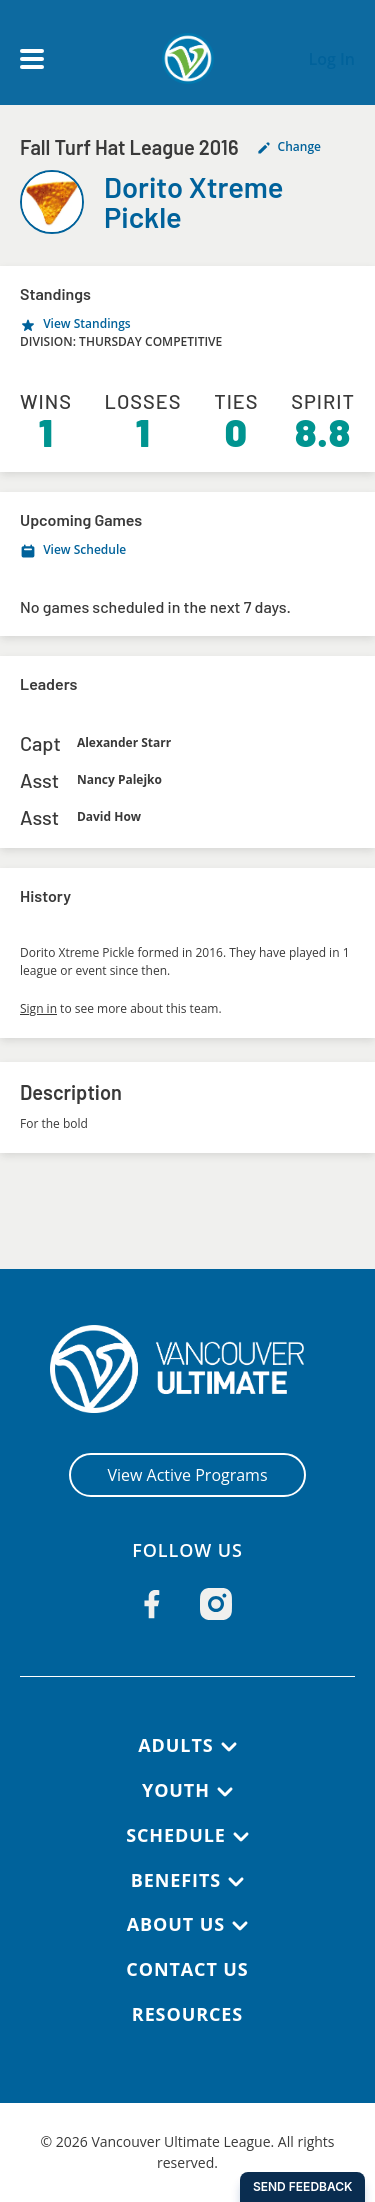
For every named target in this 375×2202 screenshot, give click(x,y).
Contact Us (187, 1969)
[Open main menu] (32, 59)
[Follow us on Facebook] (152, 1604)
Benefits (176, 1880)
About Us (176, 1924)
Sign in (38, 1008)
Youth (176, 1790)
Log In (331, 59)
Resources (187, 2014)
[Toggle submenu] (229, 1747)
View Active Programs (187, 1475)
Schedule (176, 1835)
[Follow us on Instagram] (216, 1604)
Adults (175, 1745)
